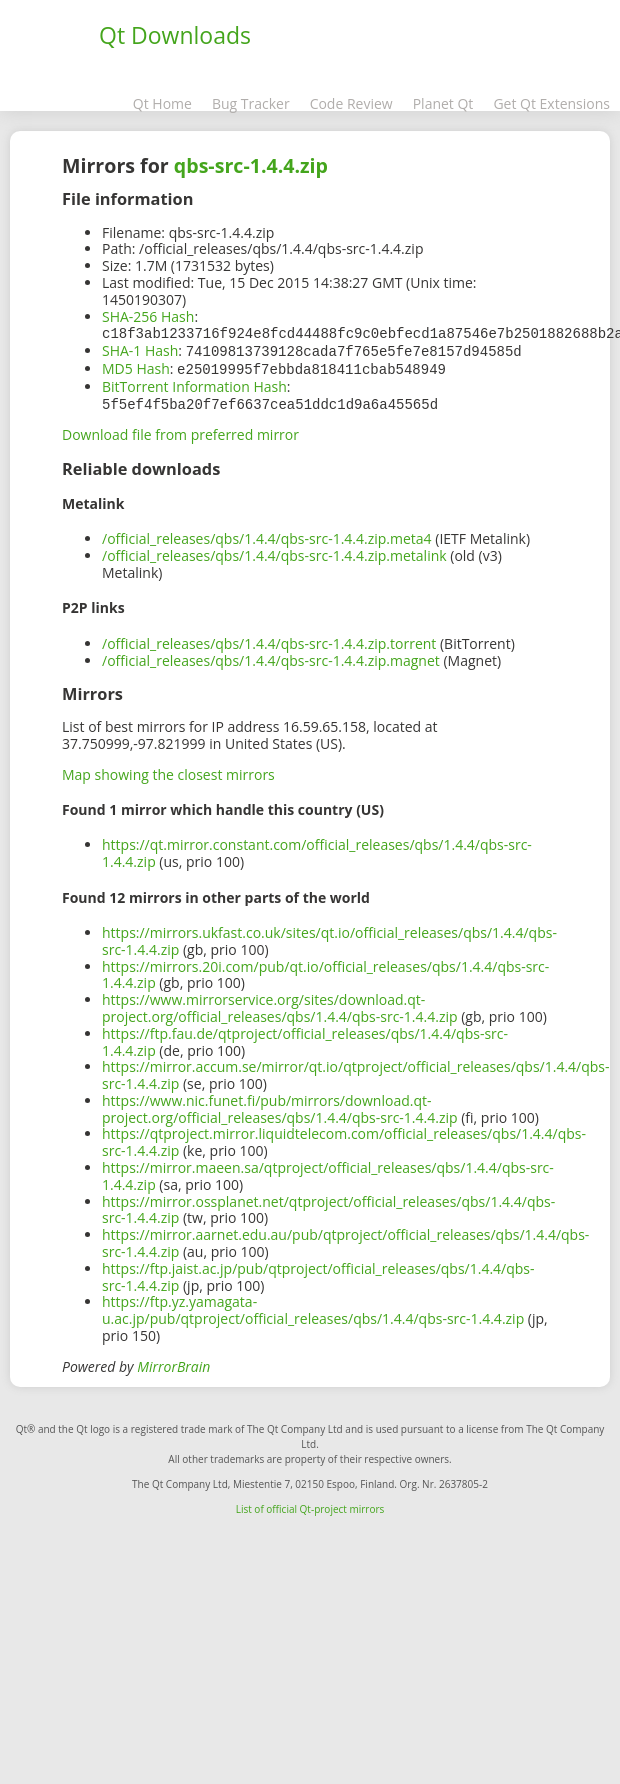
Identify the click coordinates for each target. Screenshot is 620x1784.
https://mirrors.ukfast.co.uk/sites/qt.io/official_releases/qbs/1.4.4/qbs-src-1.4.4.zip (329, 937)
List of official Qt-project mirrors (310, 1505)
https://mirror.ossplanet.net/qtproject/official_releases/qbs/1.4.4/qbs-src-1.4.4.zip (328, 1206)
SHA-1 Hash (140, 349)
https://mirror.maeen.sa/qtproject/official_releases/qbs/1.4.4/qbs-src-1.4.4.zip (328, 1172)
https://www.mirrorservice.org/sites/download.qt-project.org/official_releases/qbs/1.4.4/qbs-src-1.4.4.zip (280, 1004)
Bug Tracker (251, 103)
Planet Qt (443, 103)
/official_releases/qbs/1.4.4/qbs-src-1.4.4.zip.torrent (269, 639)
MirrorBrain (173, 1362)
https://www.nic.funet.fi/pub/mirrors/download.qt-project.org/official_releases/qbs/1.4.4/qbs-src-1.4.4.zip (280, 1105)
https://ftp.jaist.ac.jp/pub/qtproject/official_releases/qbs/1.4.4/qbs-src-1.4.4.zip (318, 1273)
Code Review (351, 103)
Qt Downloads (175, 35)
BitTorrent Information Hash (194, 383)
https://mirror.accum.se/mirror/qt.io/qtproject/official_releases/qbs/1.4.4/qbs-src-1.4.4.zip (356, 1071)
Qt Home (162, 103)
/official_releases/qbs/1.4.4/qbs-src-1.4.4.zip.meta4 (267, 534)
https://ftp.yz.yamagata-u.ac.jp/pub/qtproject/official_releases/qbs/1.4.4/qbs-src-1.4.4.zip (313, 1306)
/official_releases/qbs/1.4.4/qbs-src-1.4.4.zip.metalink (274, 551)
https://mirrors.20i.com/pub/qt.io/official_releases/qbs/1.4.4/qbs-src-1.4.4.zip (325, 971)
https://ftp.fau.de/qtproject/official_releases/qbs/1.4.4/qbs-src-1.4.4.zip (305, 1038)
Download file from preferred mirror (180, 430)
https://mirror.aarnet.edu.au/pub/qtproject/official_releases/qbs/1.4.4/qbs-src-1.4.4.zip (345, 1239)
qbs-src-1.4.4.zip (251, 165)
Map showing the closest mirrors (168, 770)
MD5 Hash (136, 366)
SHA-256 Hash (148, 316)
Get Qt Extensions (551, 103)
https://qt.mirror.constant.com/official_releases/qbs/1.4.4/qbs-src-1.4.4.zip (317, 849)
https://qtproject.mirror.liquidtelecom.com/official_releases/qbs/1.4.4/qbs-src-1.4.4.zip (344, 1138)
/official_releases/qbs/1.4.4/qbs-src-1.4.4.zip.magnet (271, 656)
